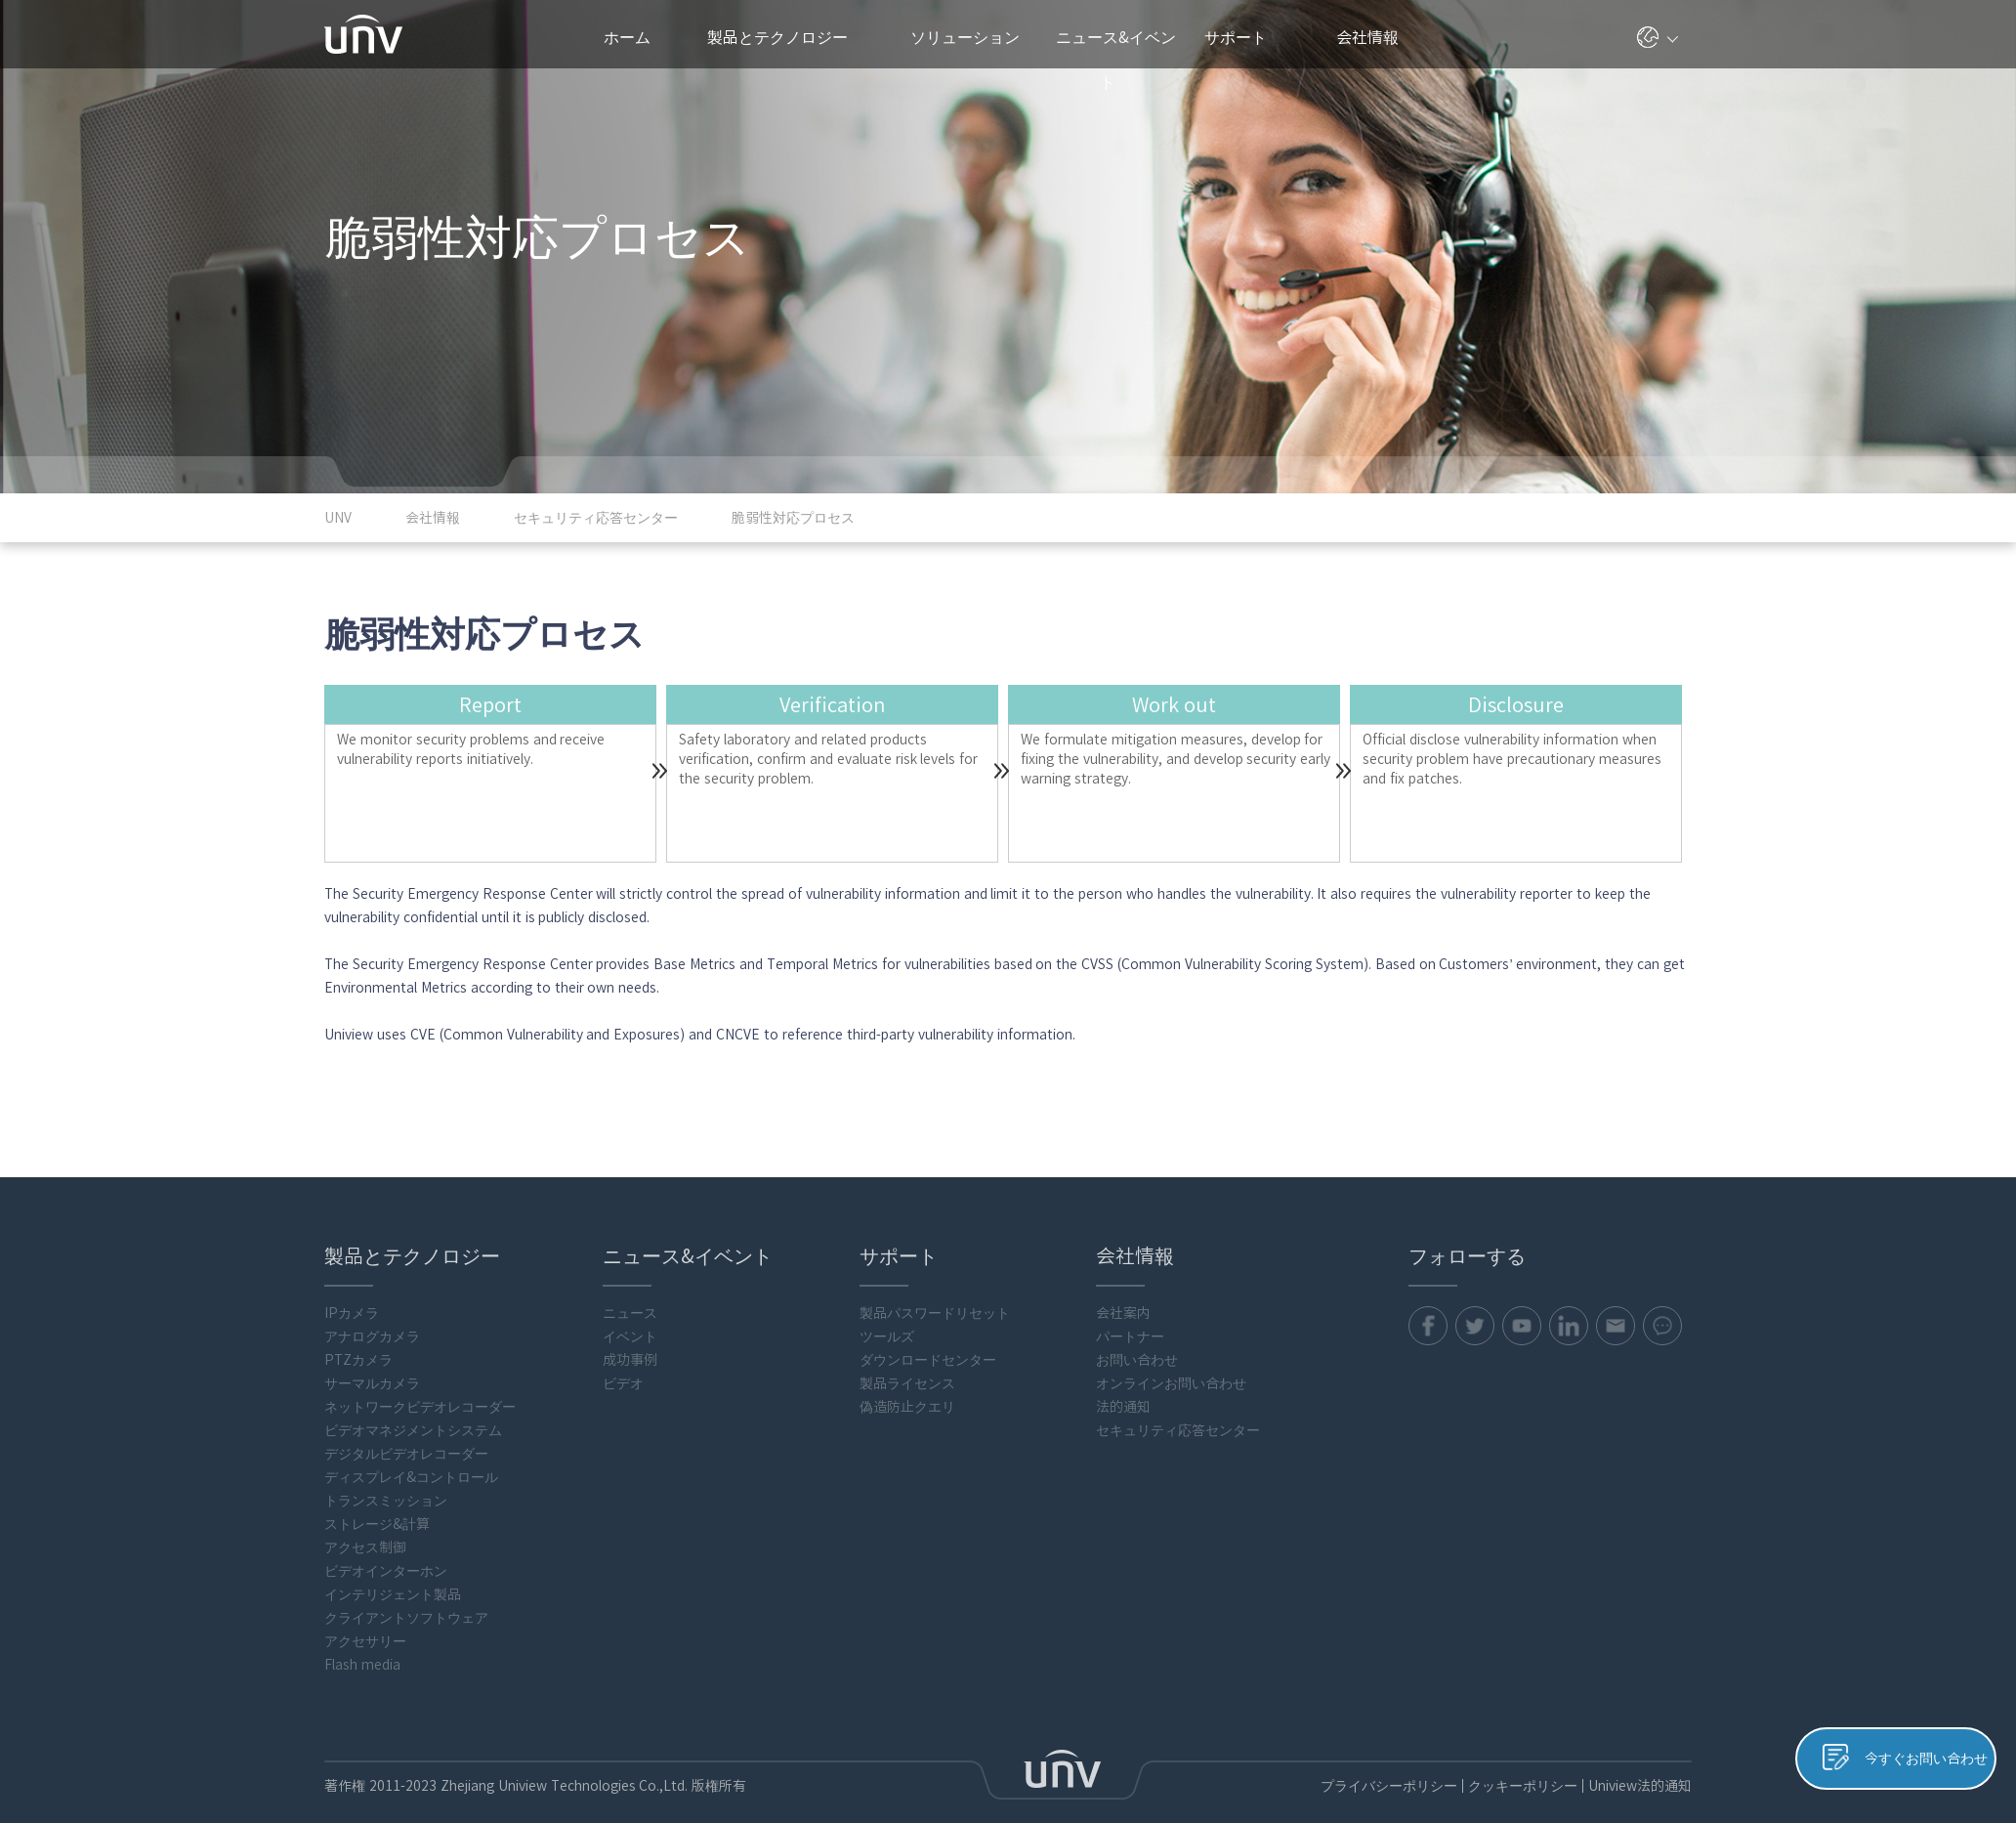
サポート (1245, 37)
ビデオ (623, 1383)
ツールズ (887, 1336)
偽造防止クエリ (907, 1407)
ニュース (630, 1313)
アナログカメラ (372, 1336)
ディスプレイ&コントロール (411, 1477)
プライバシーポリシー (1389, 1786)
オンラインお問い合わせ (1171, 1383)
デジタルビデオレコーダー (406, 1454)
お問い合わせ (1137, 1360)
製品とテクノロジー (787, 37)
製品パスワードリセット (935, 1313)
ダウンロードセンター (928, 1360)
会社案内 (1123, 1313)
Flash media (362, 1665)
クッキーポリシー (1522, 1786)
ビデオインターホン (385, 1571)
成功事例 (630, 1360)
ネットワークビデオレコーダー (420, 1407)
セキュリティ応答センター (1178, 1430)
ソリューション (972, 37)
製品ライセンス (907, 1383)
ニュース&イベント (1116, 48)
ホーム (627, 37)
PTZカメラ (358, 1360)
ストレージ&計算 (377, 1524)
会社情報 (1375, 37)
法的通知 (1123, 1407)
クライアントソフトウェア (406, 1618)
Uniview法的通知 (1640, 1786)
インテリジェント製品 (392, 1594)
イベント (630, 1336)
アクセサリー (365, 1641)
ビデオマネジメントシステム (413, 1430)
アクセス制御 (365, 1547)
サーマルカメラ (372, 1383)
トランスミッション (385, 1500)
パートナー (1130, 1336)
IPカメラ (351, 1313)
